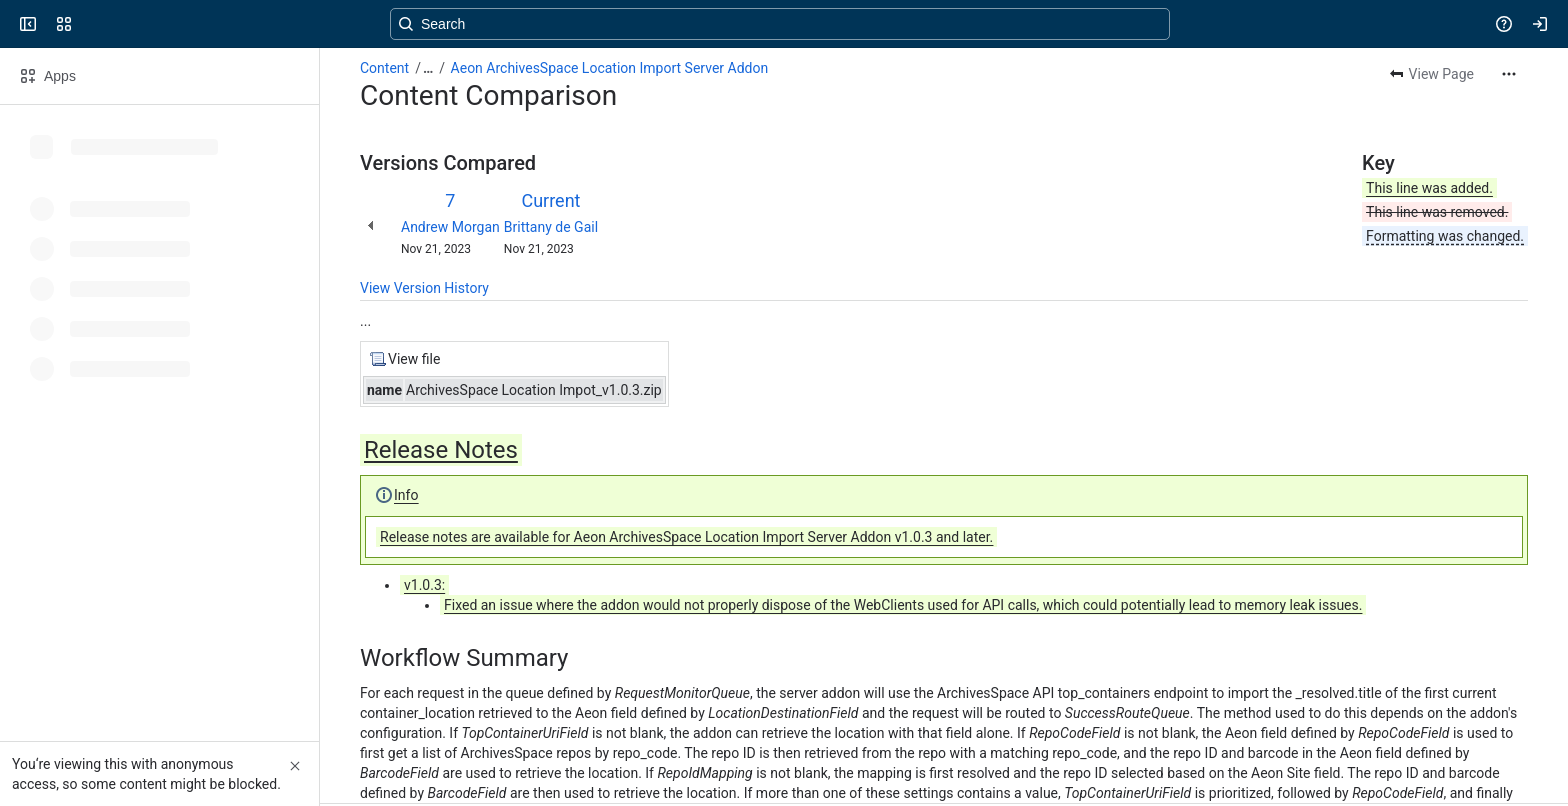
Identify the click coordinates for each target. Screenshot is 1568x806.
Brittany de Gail (551, 227)
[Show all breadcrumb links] (428, 68)
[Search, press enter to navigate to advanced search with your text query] (780, 24)
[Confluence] (92, 24)
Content (384, 68)
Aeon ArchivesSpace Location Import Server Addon (610, 68)
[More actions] (1509, 74)
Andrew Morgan (450, 227)
